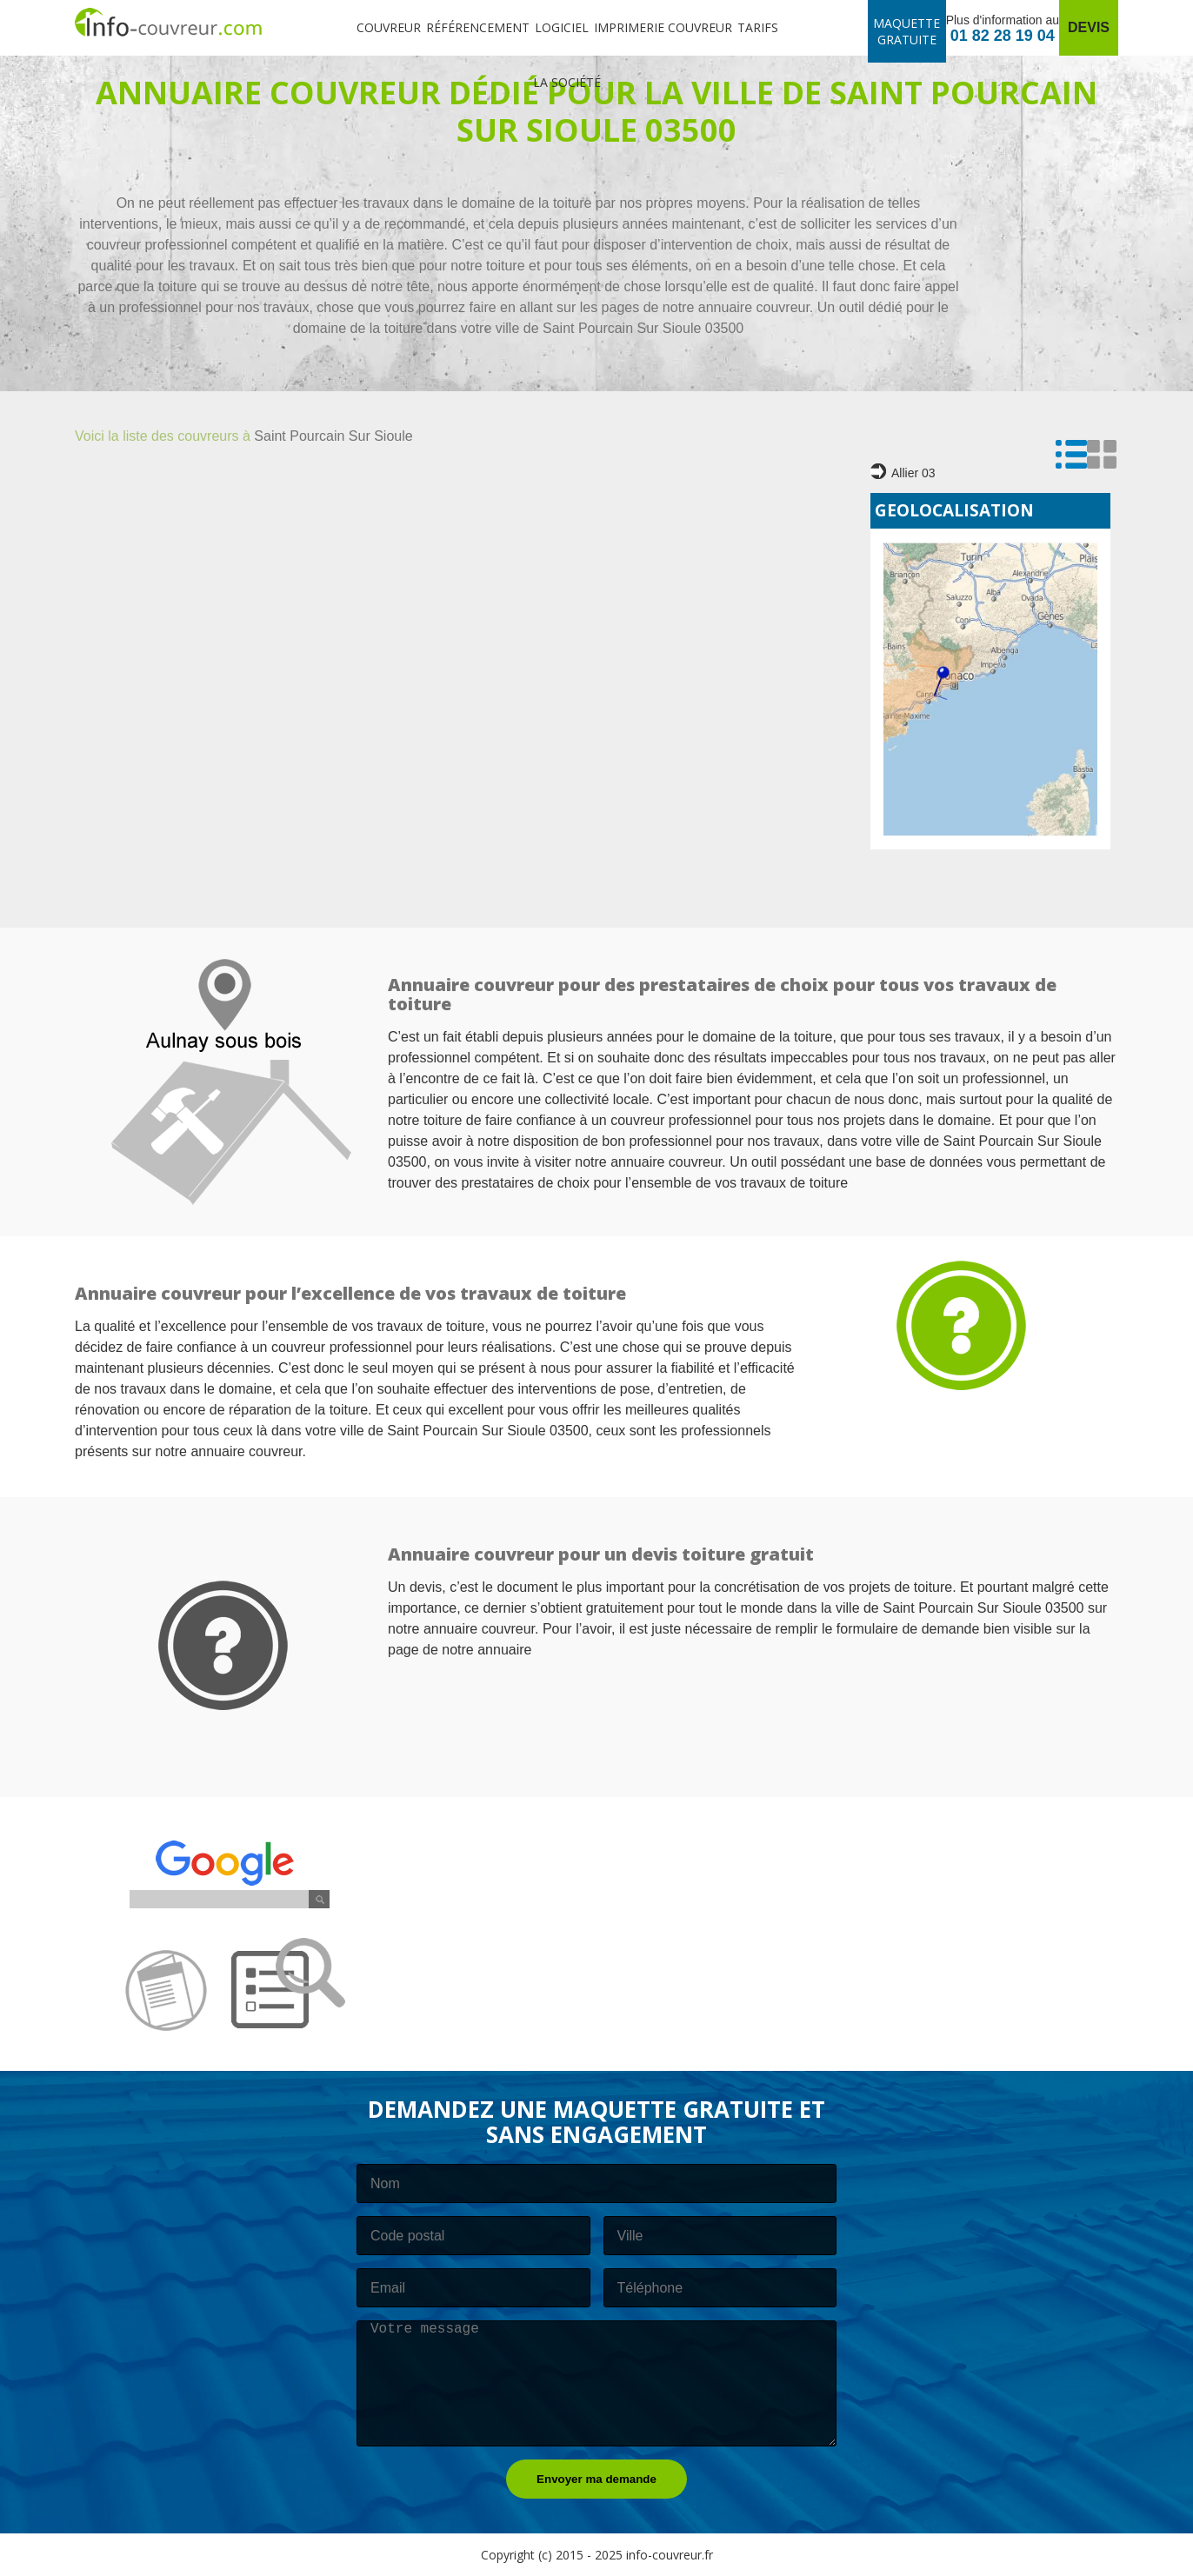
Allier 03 (903, 471)
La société (567, 82)
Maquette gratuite (906, 31)
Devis (1089, 27)
